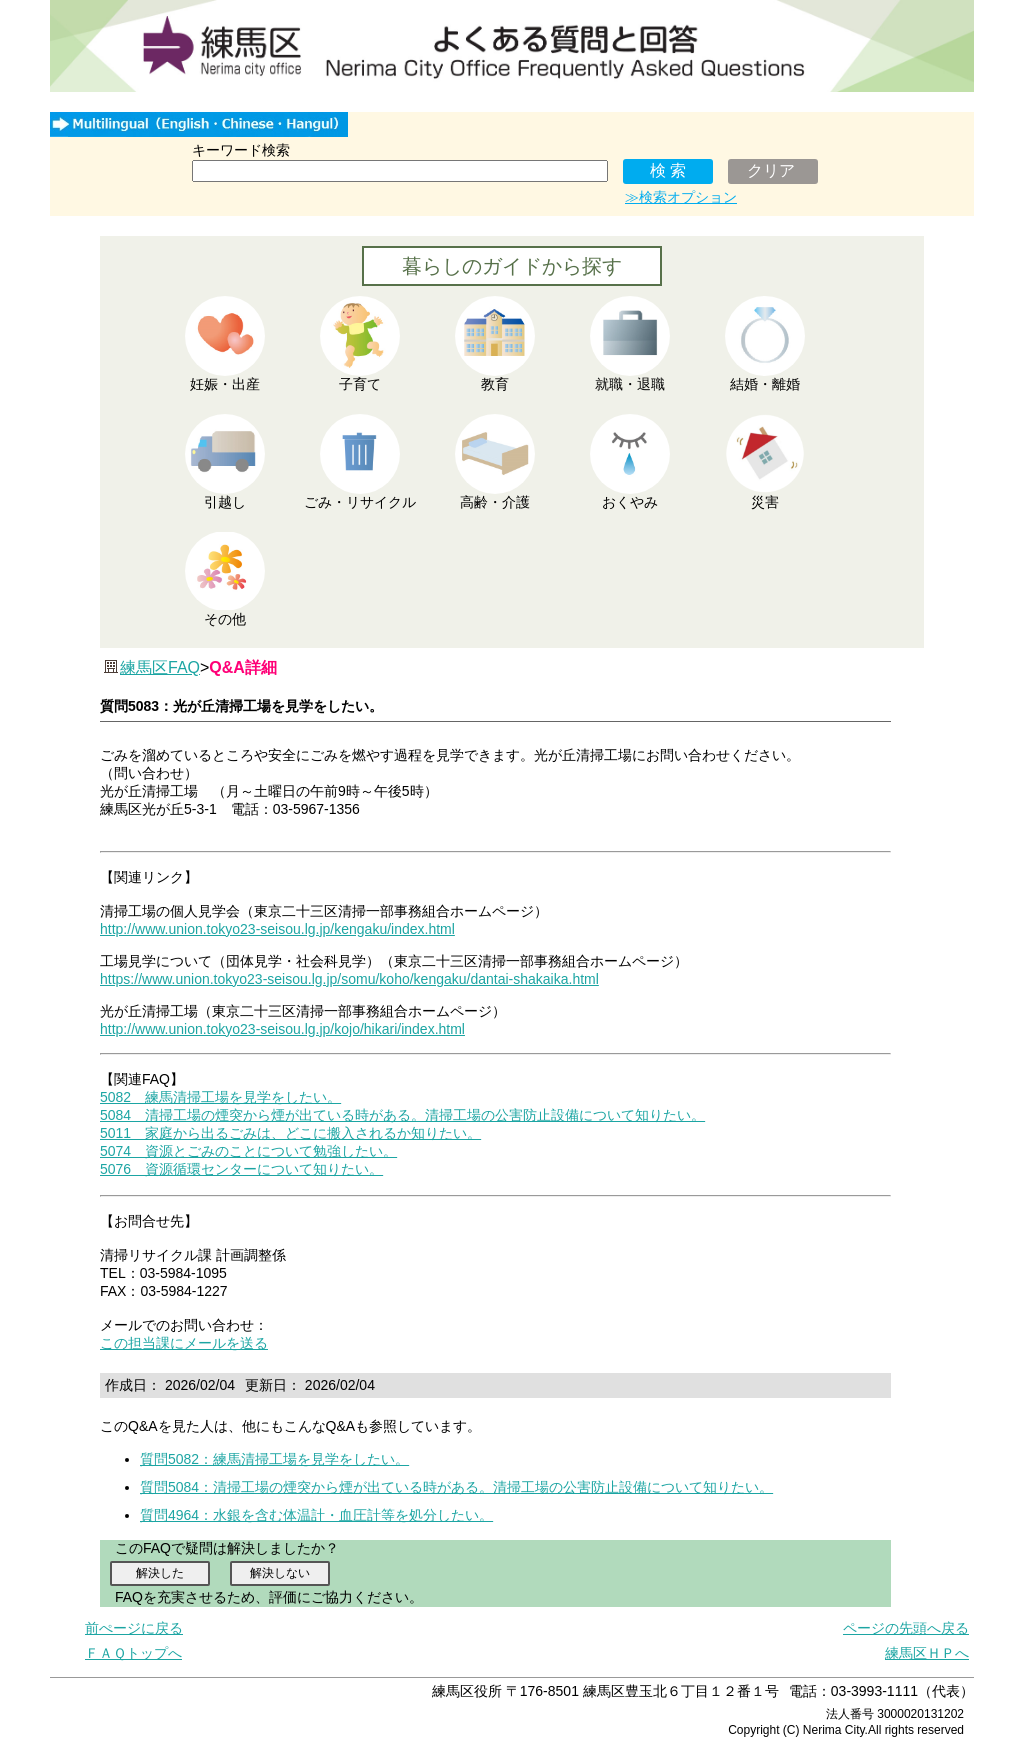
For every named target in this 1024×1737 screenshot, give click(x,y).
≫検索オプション (681, 197)
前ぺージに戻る (134, 1628)
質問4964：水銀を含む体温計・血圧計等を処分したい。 (316, 1515)
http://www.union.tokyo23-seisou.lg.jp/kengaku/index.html (277, 929)
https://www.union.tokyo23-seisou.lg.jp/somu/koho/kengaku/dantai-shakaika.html (349, 979)
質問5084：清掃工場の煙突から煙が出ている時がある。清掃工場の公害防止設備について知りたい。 (456, 1487)
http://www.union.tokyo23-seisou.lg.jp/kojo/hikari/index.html (282, 1029)
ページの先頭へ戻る (906, 1628)
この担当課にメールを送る (184, 1343)
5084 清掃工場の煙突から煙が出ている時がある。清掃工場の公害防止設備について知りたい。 (402, 1115)
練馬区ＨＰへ (927, 1653)
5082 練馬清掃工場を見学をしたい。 (220, 1097)
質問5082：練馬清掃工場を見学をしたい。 (274, 1459)
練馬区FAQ (160, 667)
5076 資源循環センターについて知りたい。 (241, 1169)
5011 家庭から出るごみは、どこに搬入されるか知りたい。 (290, 1133)
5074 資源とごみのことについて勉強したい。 (248, 1151)
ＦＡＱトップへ (133, 1653)
